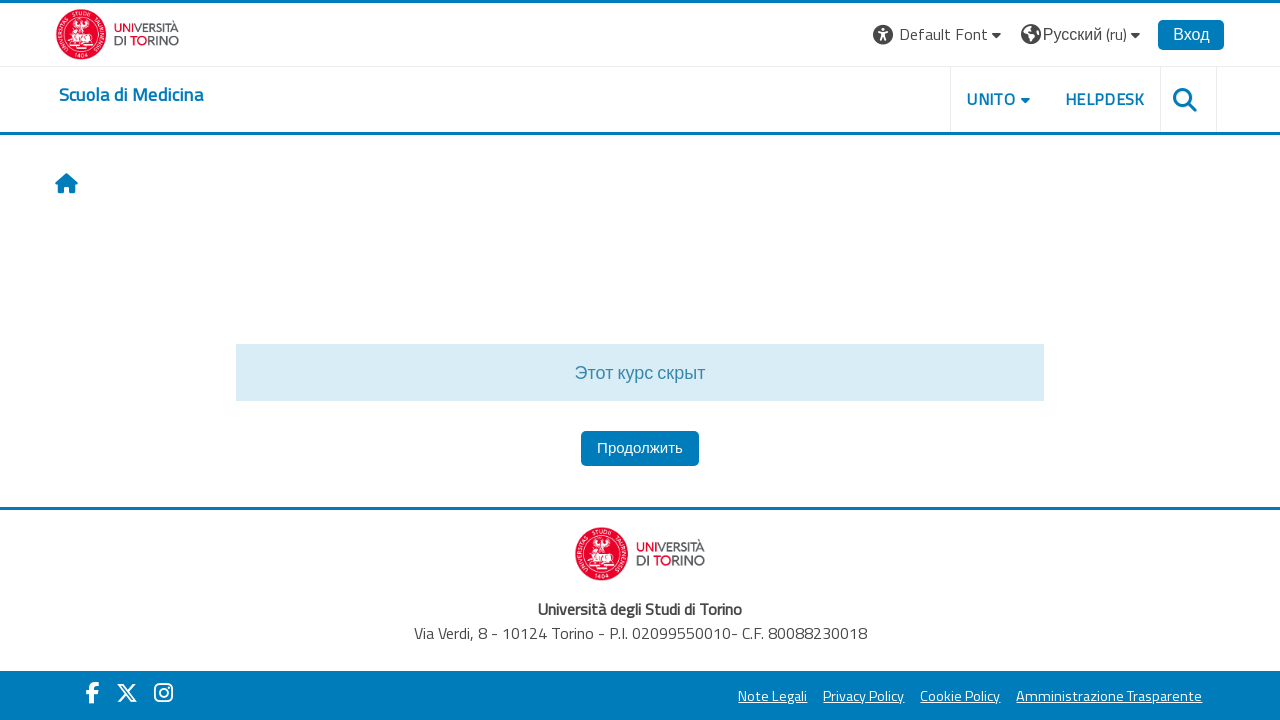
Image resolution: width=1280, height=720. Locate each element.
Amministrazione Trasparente (1109, 696)
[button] (939, 34)
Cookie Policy (960, 696)
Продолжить (640, 447)
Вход (1191, 34)
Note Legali (772, 696)
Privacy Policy (863, 696)
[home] (131, 95)
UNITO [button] (991, 99)
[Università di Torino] (117, 32)
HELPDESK (1104, 99)
